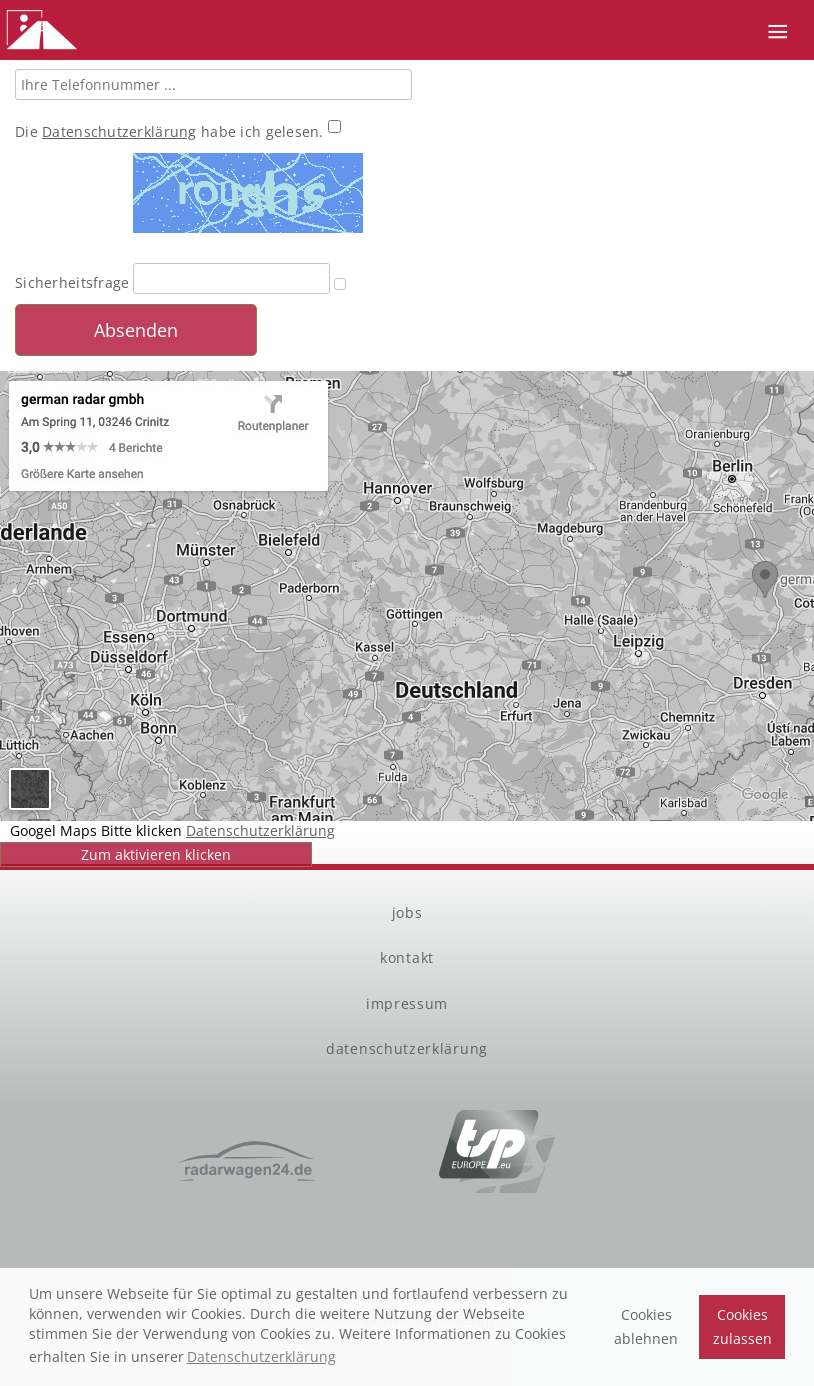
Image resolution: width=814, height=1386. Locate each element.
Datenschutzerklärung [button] (261, 1356)
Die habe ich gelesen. (171, 131)
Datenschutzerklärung (119, 131)
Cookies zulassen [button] (742, 1326)
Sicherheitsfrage (72, 282)
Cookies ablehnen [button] (646, 1326)
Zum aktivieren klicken (156, 854)
